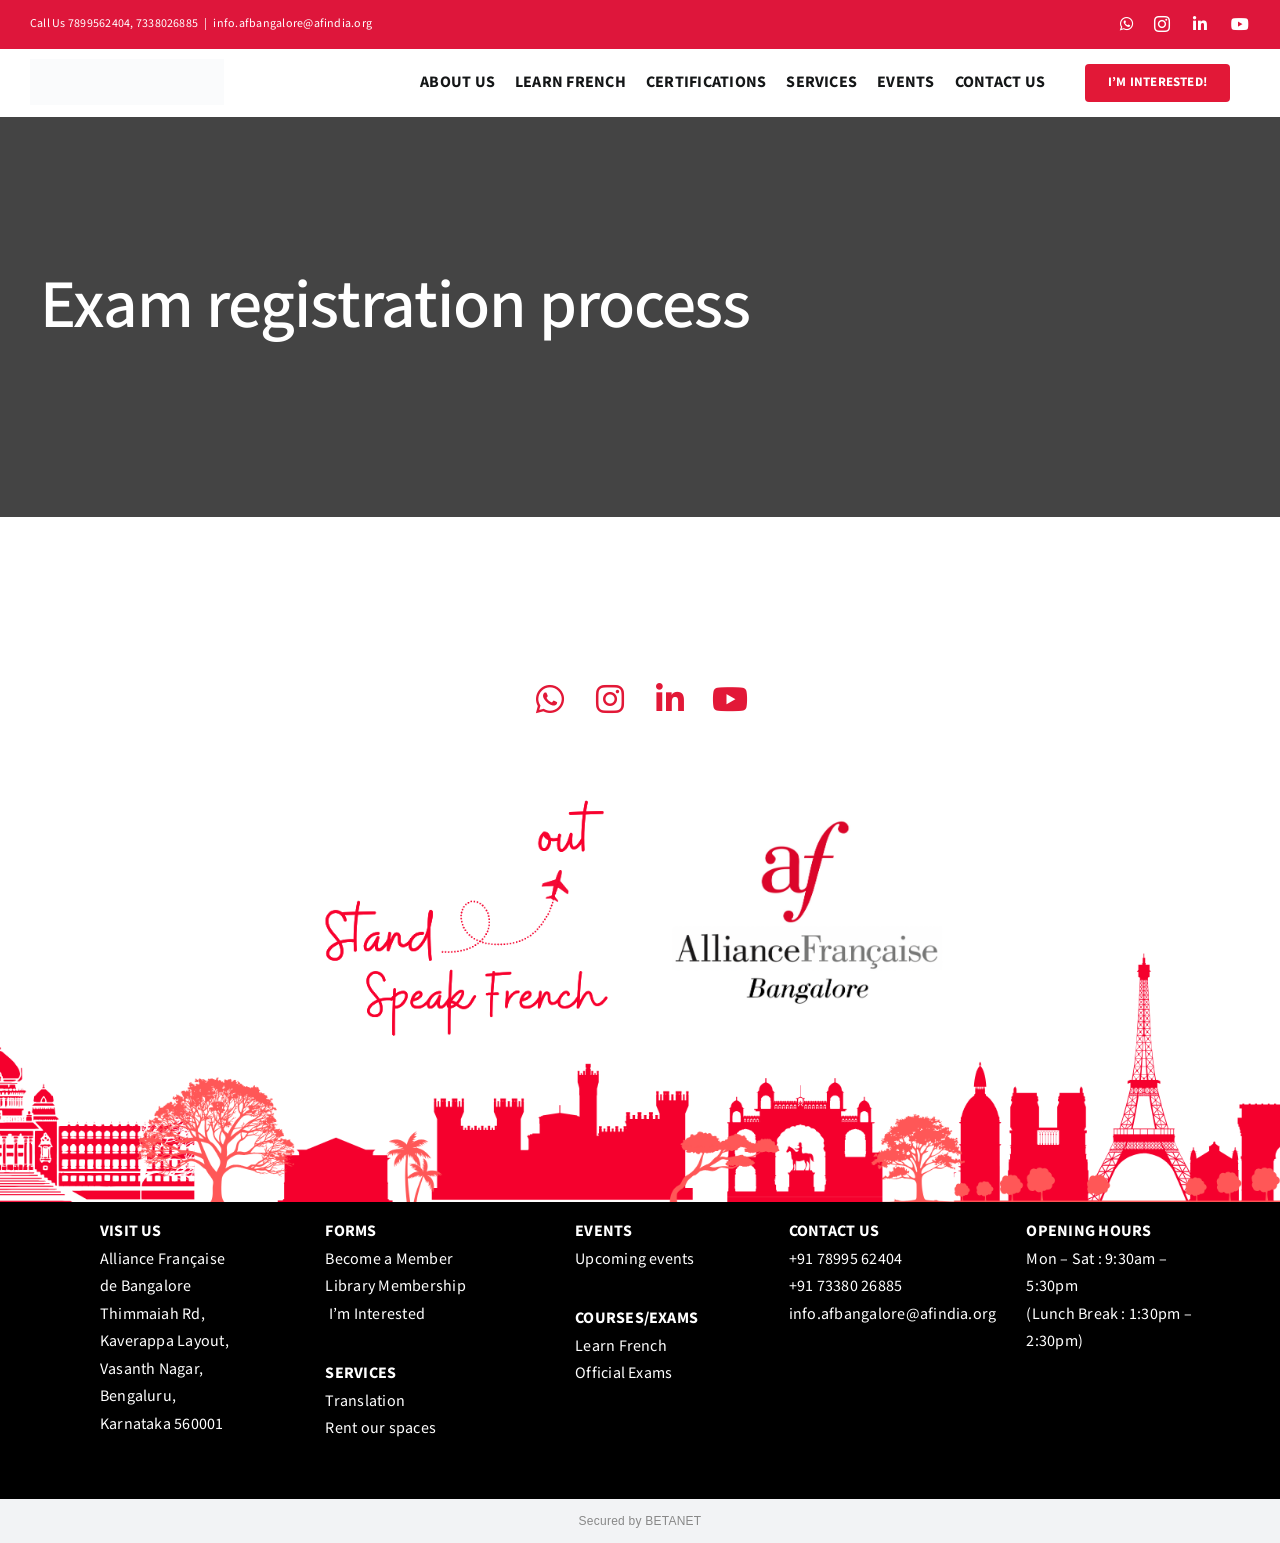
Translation (365, 1401)
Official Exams (623, 1373)
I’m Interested (377, 1314)
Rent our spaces (380, 1428)
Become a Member (389, 1259)
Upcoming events (635, 1259)
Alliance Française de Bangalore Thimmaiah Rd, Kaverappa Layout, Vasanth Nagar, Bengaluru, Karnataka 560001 (164, 1342)
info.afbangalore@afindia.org (292, 23)
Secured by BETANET (640, 1521)
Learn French (621, 1346)
